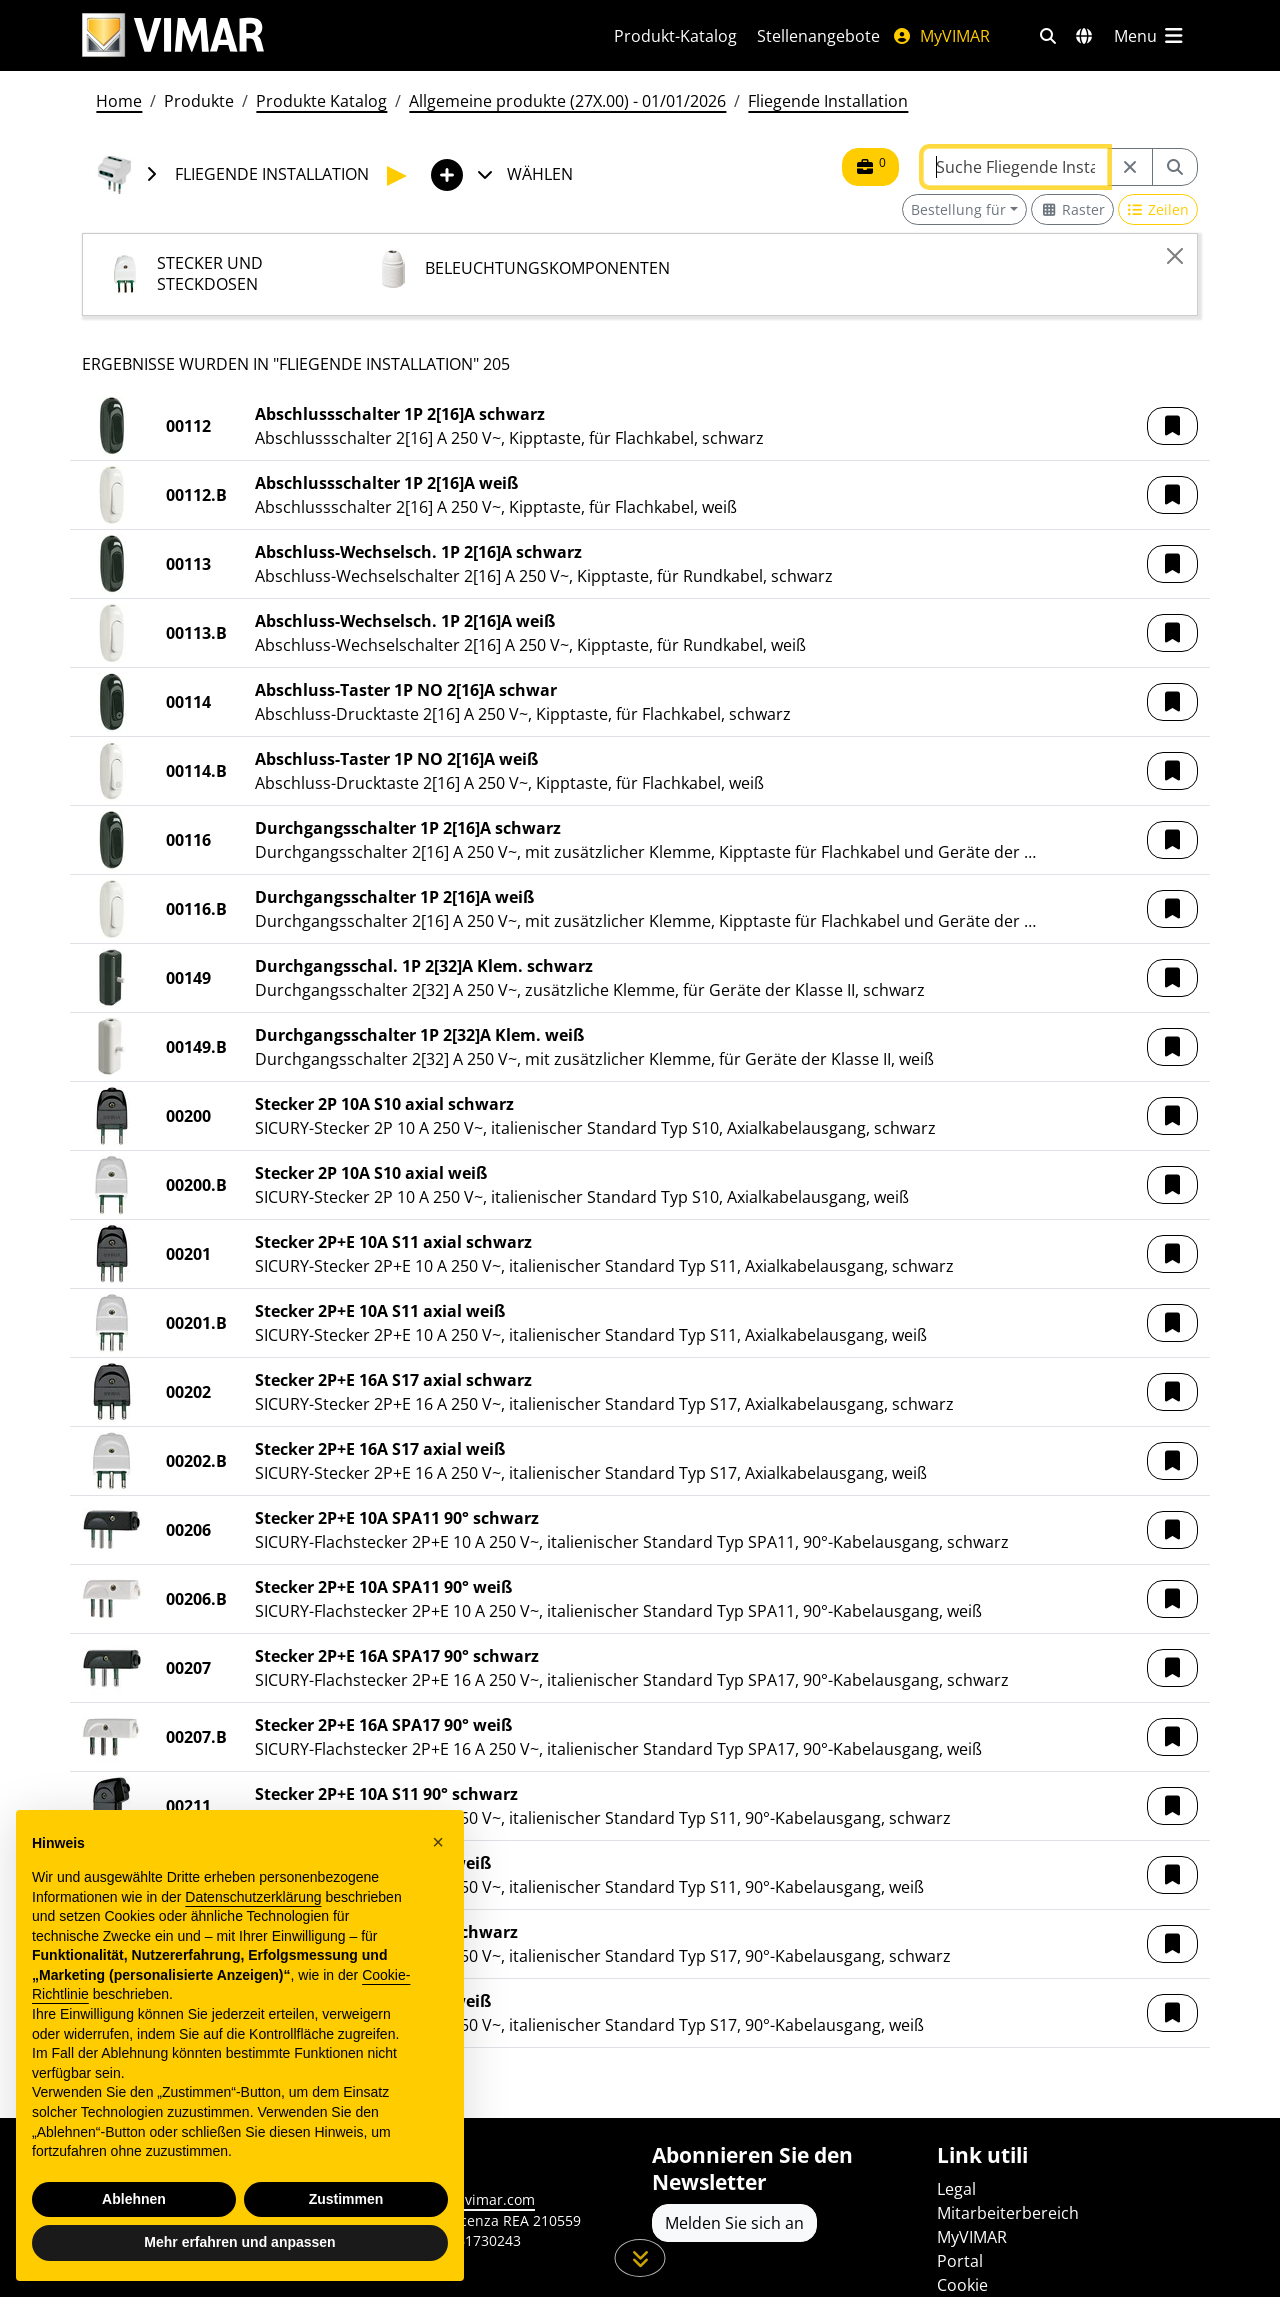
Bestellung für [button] (958, 209)
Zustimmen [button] (346, 2210)
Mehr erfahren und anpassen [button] (239, 2254)
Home (119, 101)
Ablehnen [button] (134, 2210)
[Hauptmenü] (1150, 36)
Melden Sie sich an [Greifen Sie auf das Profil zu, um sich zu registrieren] (734, 2223)
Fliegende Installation (828, 101)
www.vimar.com (481, 2199)
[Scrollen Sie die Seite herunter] (640, 2258)
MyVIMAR (941, 36)
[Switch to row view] (1158, 209)
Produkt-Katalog (675, 36)
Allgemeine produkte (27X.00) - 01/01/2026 (567, 101)
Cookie (962, 2285)
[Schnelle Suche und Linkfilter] (1048, 36)
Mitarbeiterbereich (1008, 2213)
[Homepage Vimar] (324, 35)
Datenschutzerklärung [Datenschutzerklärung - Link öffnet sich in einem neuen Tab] (253, 1908)
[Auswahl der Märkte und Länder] (1084, 36)
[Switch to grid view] (1072, 209)
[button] (1172, 426)
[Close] (1175, 256)
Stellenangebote (818, 36)
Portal (960, 2261)
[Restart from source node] (1130, 167)
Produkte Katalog (321, 101)
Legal (956, 2189)
